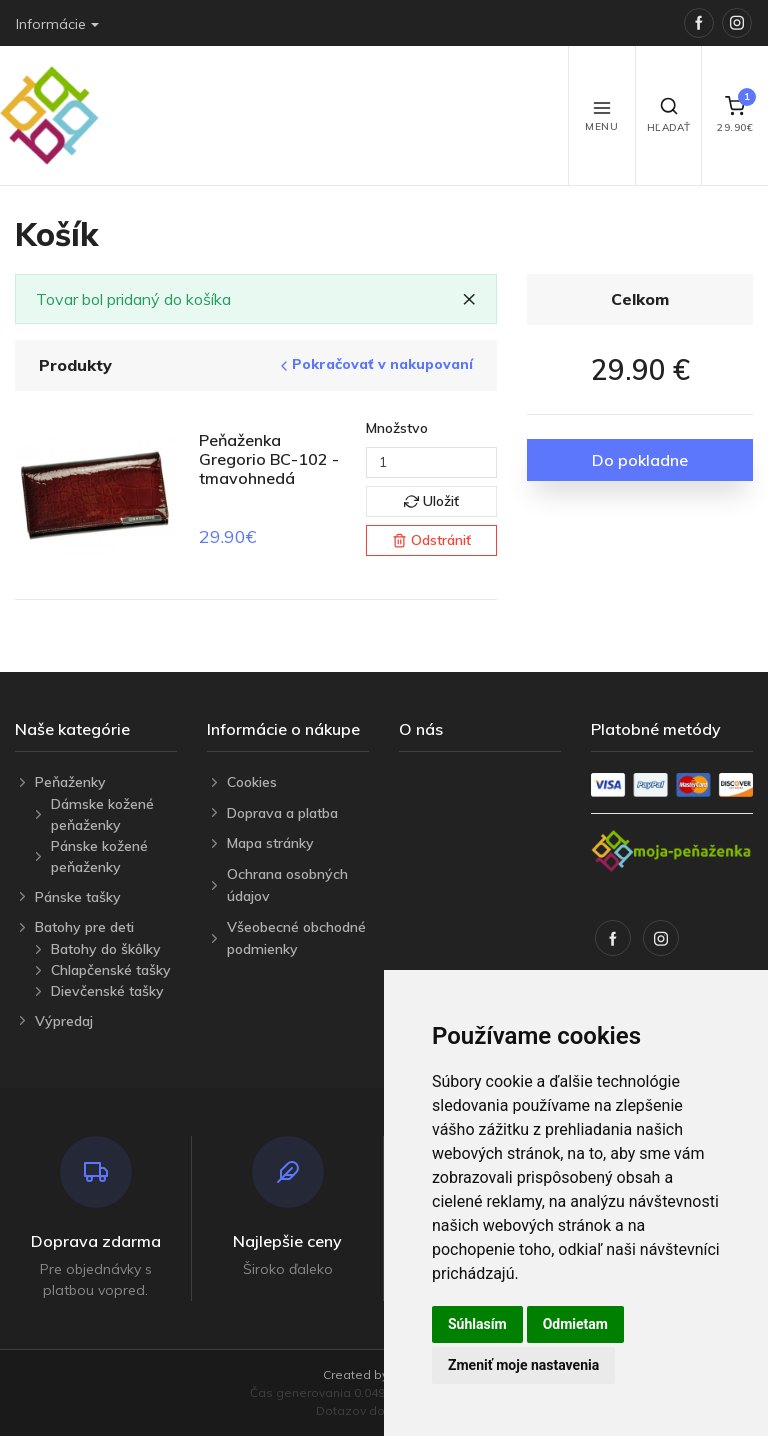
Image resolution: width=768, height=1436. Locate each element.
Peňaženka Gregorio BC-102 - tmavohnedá (269, 459)
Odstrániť (431, 540)
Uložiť (431, 501)
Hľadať (669, 115)
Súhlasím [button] (477, 1324)
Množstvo (397, 428)
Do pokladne (640, 460)
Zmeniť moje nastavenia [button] (523, 1365)
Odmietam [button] (575, 1324)
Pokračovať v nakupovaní (374, 364)
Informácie (51, 24)
